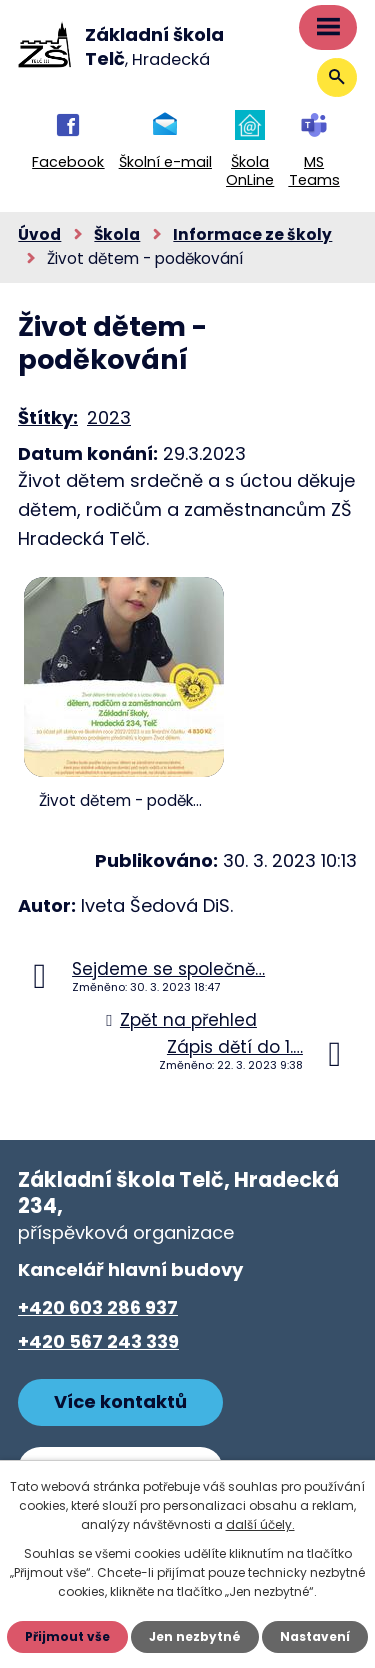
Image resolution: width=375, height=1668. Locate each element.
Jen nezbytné (195, 1636)
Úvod (39, 234)
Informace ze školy (252, 234)
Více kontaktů (120, 1401)
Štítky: (48, 417)
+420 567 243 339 (98, 1341)
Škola (117, 234)
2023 (109, 417)
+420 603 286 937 (98, 1307)
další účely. (260, 1524)
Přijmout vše (67, 1636)
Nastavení (315, 1636)
